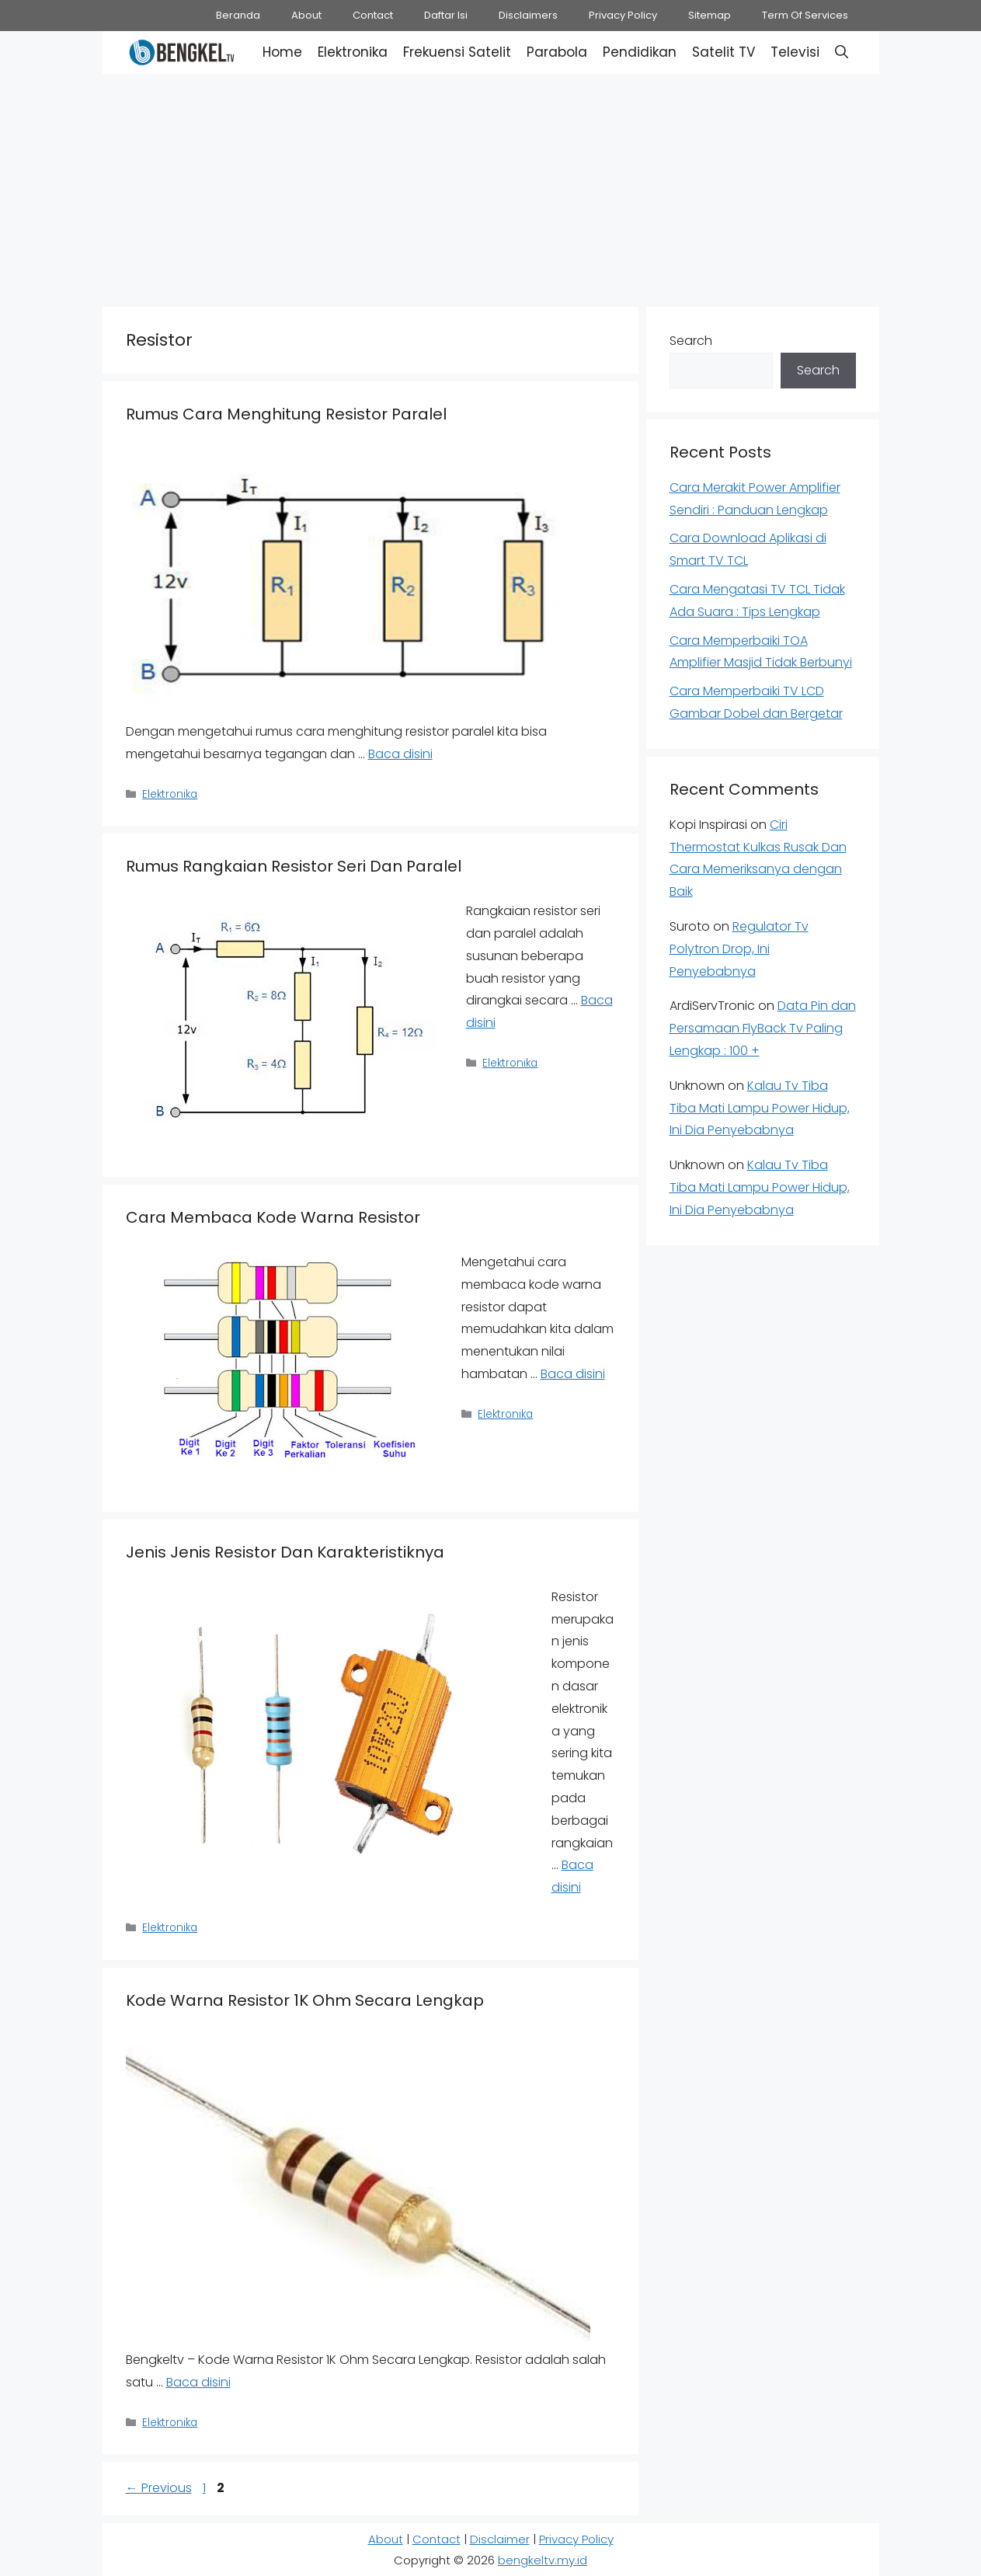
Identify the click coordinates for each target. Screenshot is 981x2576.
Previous (159, 2488)
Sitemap (709, 15)
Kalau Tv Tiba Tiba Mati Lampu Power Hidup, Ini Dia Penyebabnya (760, 1108)
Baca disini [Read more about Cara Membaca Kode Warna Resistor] (573, 1374)
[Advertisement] (491, 186)
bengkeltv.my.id (542, 2560)
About (306, 15)
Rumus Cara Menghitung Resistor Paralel (286, 414)
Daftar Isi (446, 15)
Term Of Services (805, 15)
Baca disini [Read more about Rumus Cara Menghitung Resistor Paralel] (400, 754)
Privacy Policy (623, 15)
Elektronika (353, 52)
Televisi (795, 52)
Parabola (557, 52)
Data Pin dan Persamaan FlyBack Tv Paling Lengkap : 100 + (763, 1028)
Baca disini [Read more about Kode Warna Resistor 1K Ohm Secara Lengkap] (198, 2382)
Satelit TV (723, 52)
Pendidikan (640, 52)
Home (282, 52)
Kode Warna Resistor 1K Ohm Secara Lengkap (305, 2000)
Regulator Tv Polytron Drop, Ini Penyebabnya (739, 948)
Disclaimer (500, 2539)
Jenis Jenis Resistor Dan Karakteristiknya (285, 1552)
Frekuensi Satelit (457, 52)
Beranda (238, 15)
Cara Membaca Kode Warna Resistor (273, 1217)
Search (691, 341)
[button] (841, 52)
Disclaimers (528, 15)
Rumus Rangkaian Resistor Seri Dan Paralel (293, 866)
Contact (373, 15)
